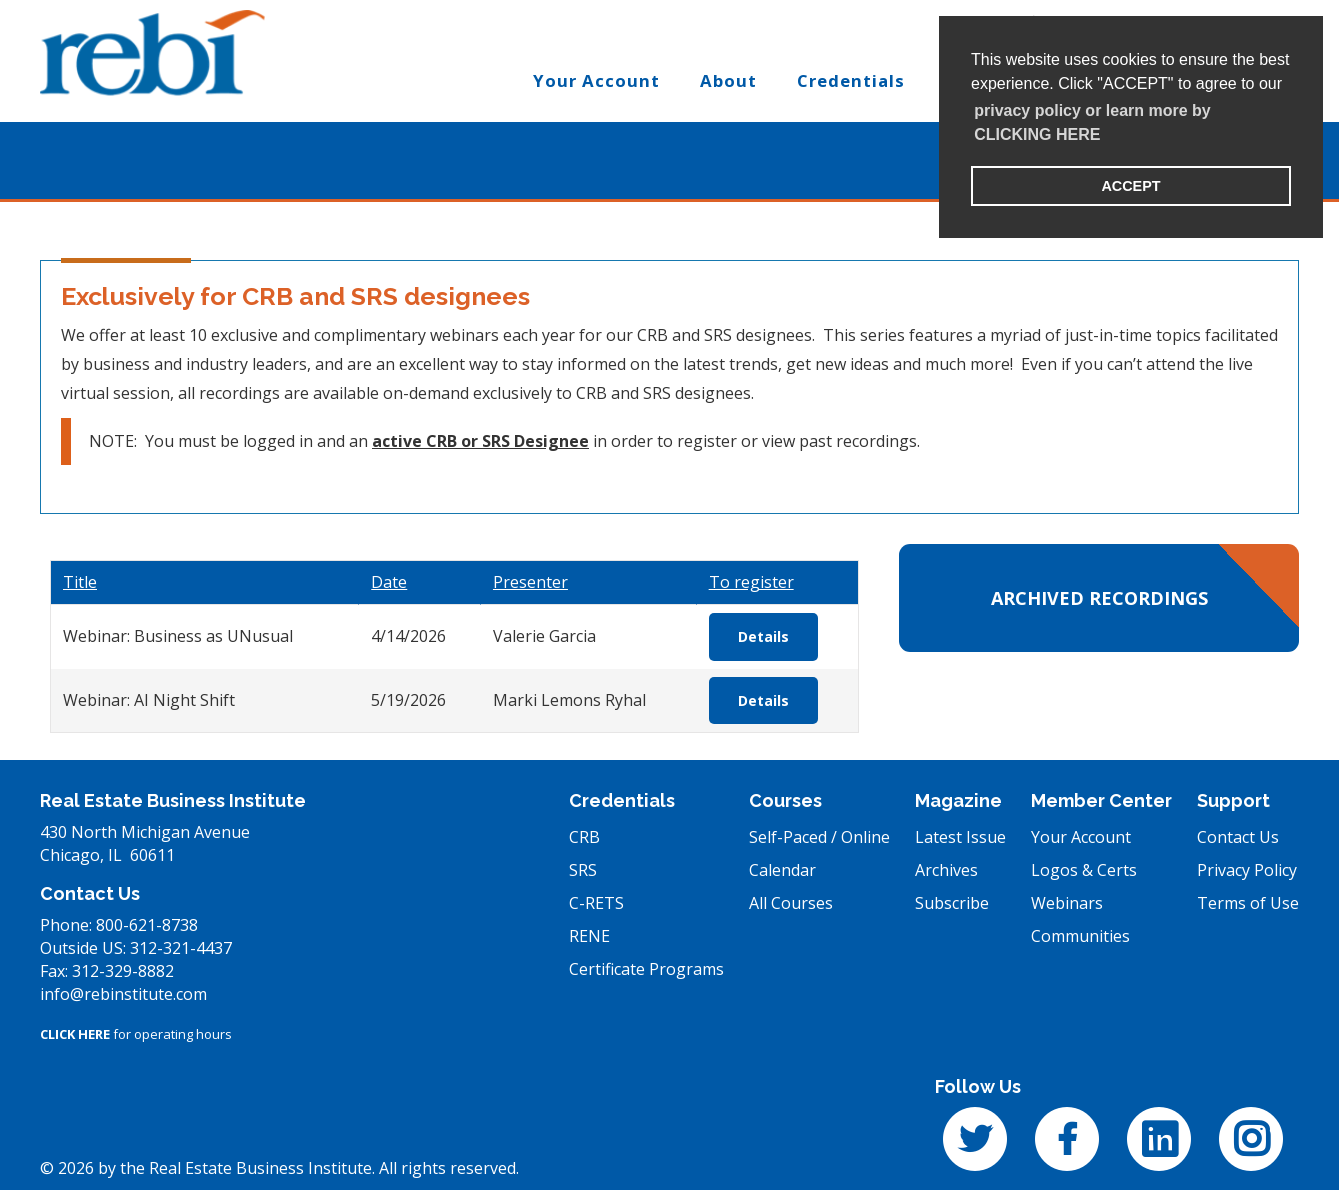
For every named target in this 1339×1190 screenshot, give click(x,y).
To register (751, 582)
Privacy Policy (1247, 870)
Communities (1080, 936)
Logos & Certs (1084, 870)
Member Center (1101, 800)
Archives (946, 870)
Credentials (622, 800)
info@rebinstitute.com (123, 994)
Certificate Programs (646, 969)
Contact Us (1238, 837)
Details (763, 636)
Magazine (958, 800)
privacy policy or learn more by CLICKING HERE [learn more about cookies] (1092, 122)
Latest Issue (960, 837)
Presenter (530, 582)
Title (80, 582)
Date (389, 582)
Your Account (1081, 837)
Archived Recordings (1099, 598)
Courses (785, 800)
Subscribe (952, 903)
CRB (584, 837)
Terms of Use (1248, 903)
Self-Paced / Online (819, 837)
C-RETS (596, 903)
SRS (583, 870)
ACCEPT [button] (1130, 186)
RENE (589, 936)
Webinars (1067, 903)
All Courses (791, 903)
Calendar (782, 870)
